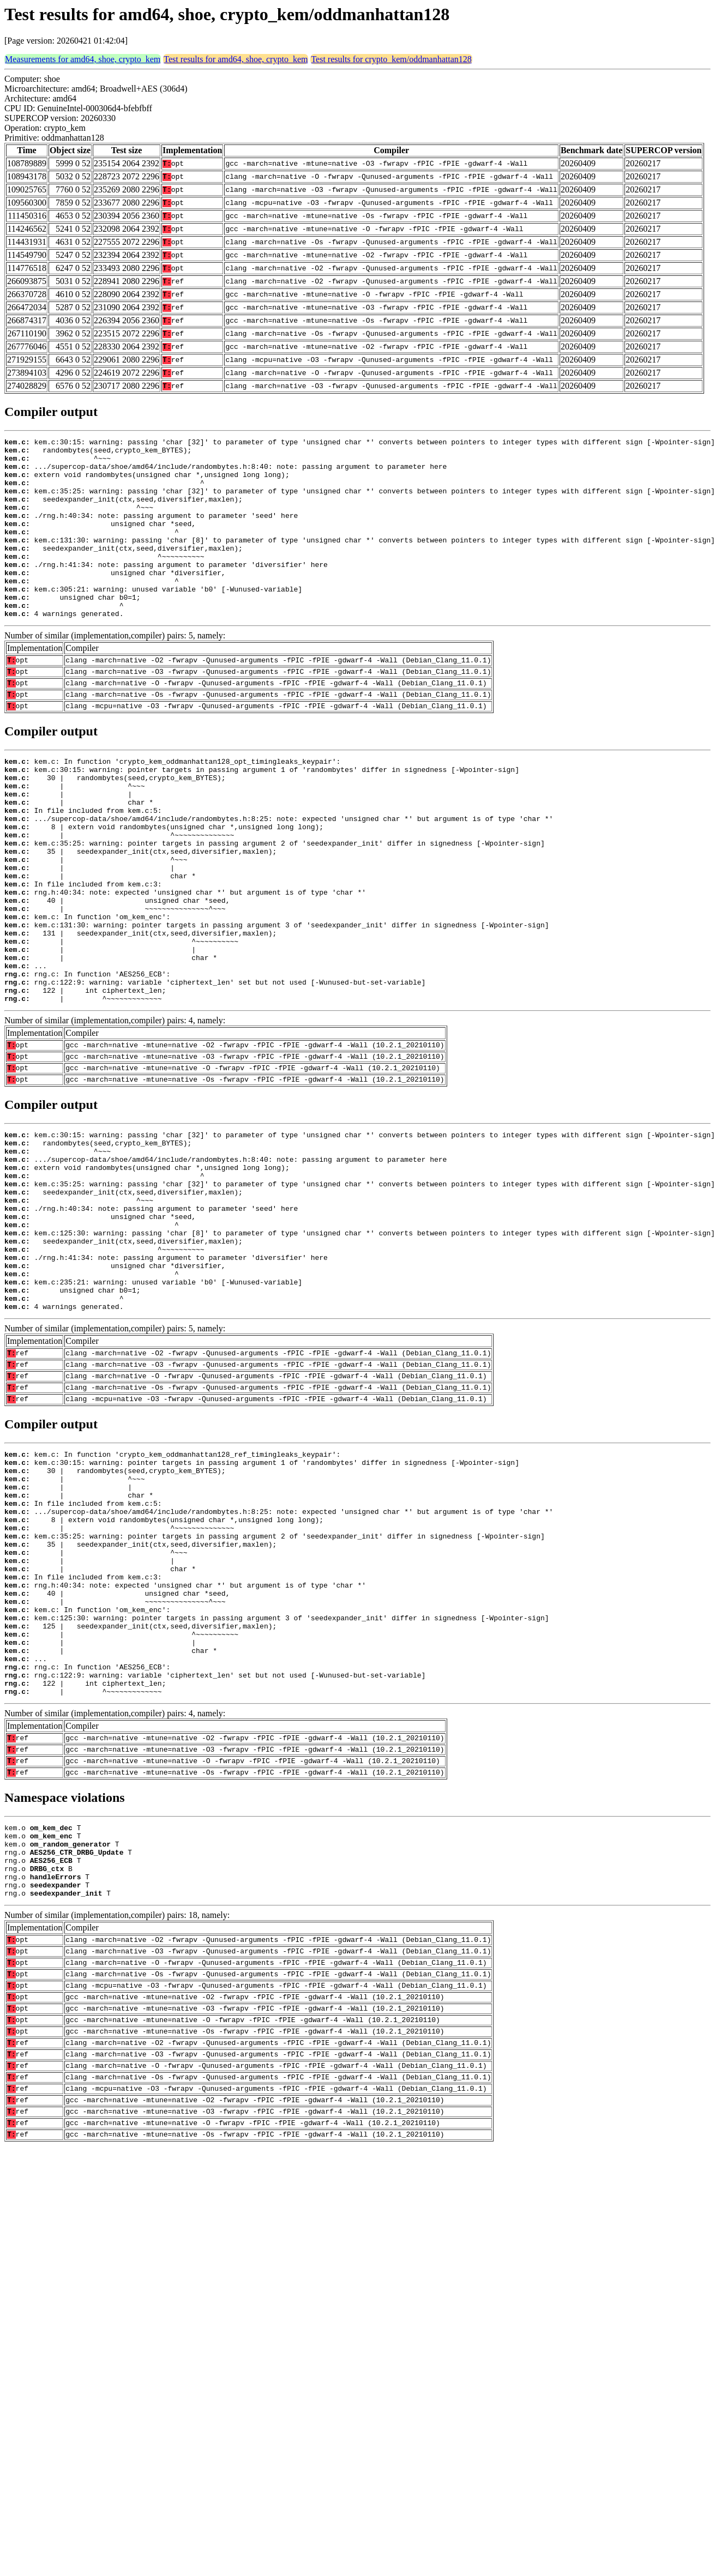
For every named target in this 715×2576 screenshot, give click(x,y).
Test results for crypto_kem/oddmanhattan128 (391, 59)
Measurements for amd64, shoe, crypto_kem (82, 59)
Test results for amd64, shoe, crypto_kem (236, 59)
